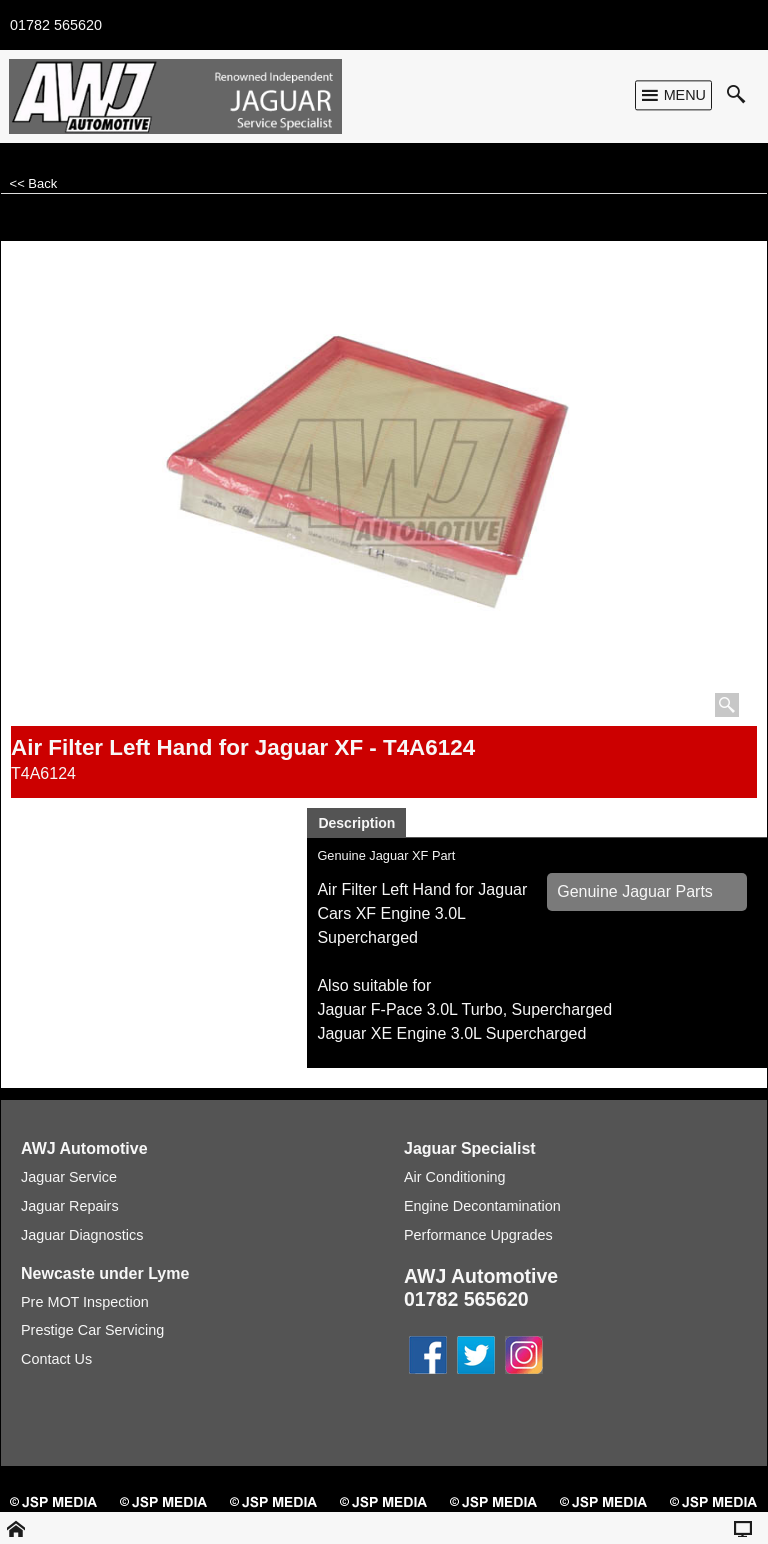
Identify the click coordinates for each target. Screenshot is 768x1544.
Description (356, 823)
